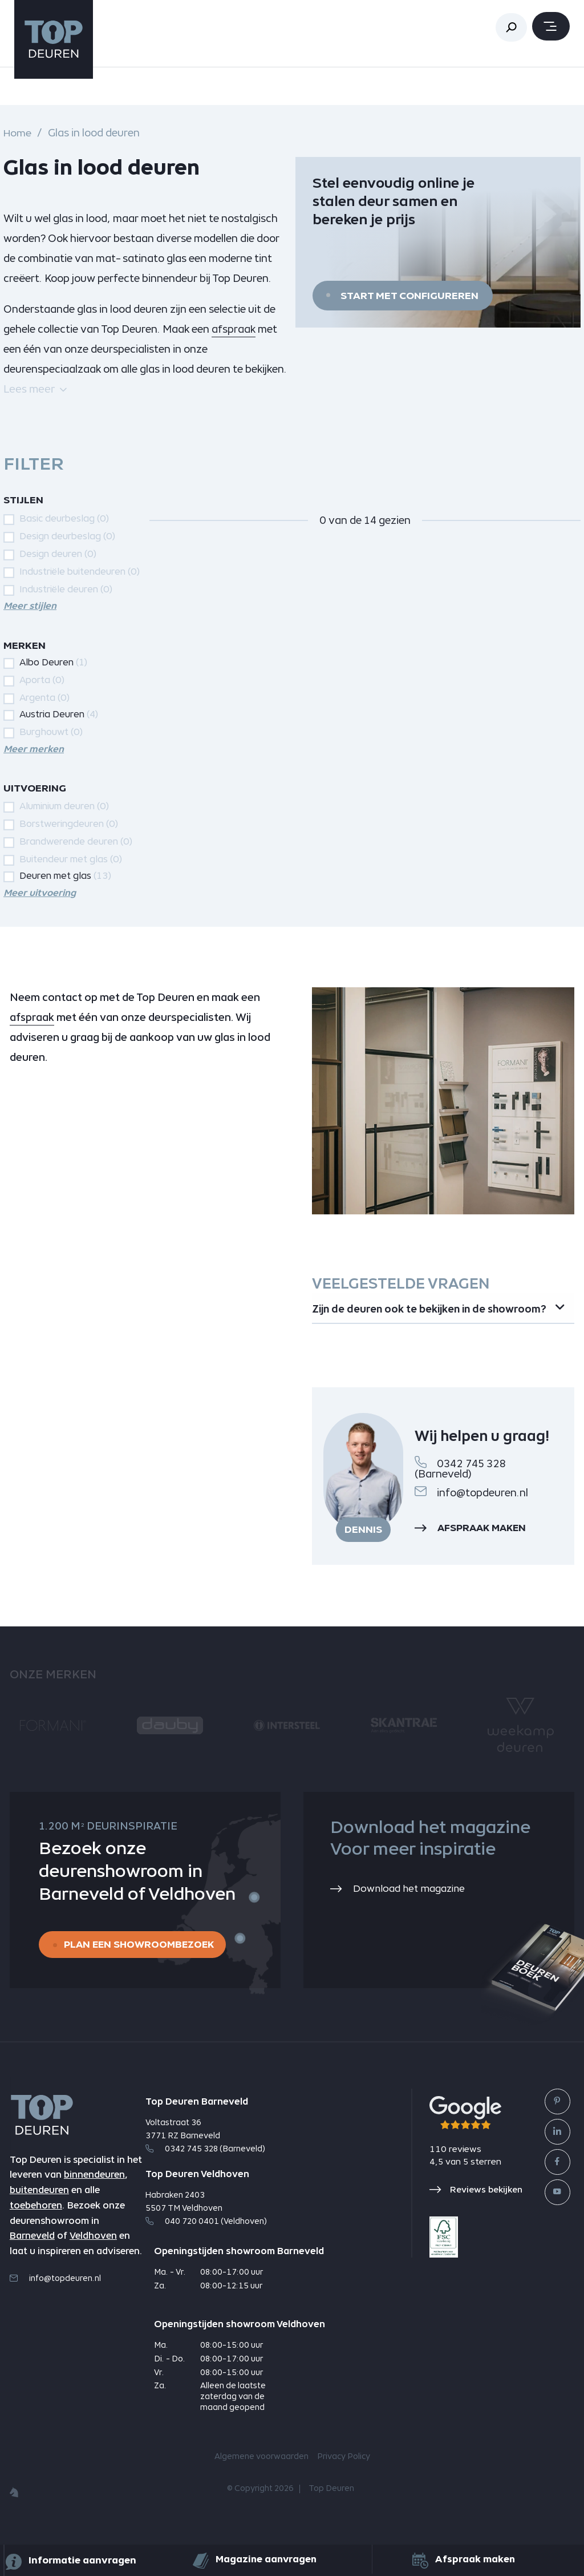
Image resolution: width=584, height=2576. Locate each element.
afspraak (234, 329)
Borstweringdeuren (68, 823)
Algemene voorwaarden (261, 2477)
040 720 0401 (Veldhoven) (206, 2241)
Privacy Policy (343, 2477)
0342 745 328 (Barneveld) (460, 1487)
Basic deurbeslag (64, 518)
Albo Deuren (53, 662)
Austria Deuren (58, 713)
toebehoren (36, 2225)
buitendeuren (39, 2210)
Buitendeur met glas (70, 859)
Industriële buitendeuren (79, 571)
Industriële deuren (65, 588)
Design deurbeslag (67, 536)
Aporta (41, 680)
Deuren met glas (65, 875)
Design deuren (57, 553)
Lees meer (35, 389)
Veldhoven (93, 2256)
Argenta (44, 697)
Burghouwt (51, 731)
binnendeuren (94, 2195)
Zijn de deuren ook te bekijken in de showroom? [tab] (400, 1318)
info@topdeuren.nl (471, 1511)
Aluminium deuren (64, 806)
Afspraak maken (473, 1547)
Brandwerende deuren (75, 841)
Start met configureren (409, 295)
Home (17, 133)
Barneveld (32, 2256)
